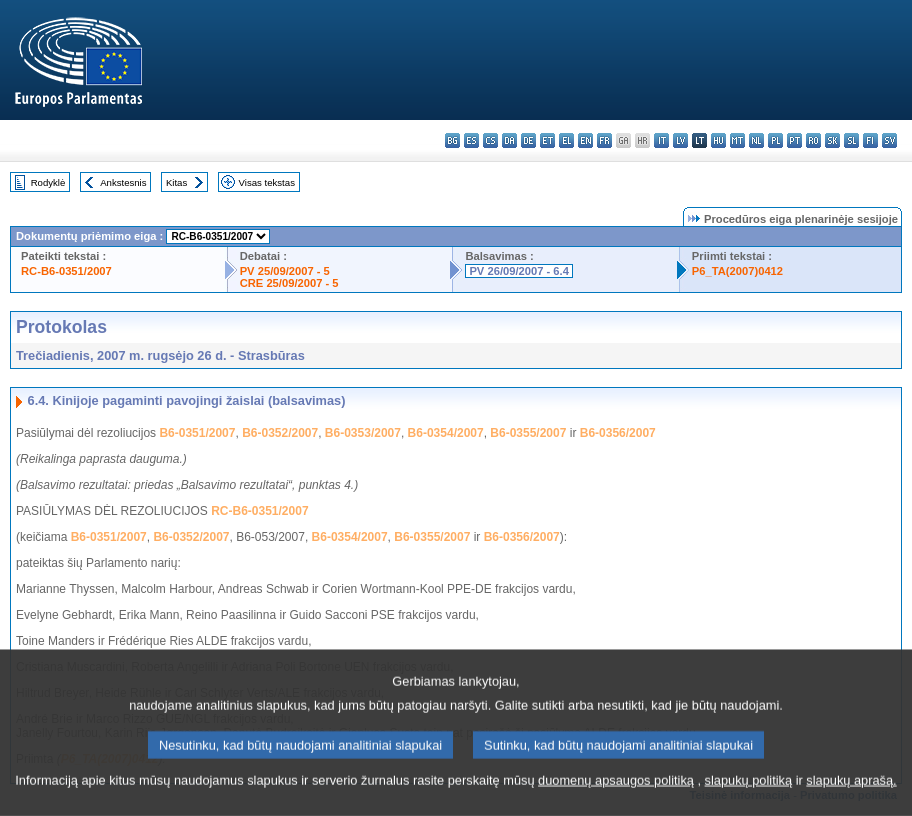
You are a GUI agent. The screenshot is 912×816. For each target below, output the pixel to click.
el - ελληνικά (566, 140)
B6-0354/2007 (446, 433)
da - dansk (509, 140)
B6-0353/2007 (363, 433)
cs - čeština (490, 140)
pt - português (794, 140)
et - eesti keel (547, 140)
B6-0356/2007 (618, 433)
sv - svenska (889, 140)
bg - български (452, 140)
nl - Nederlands (756, 140)
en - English (585, 140)
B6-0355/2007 (528, 433)
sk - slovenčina (832, 140)
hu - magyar (718, 140)
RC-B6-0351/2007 (66, 271)
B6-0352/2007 (280, 433)
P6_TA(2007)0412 (737, 271)
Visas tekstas (267, 182)
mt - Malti (737, 140)
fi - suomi (870, 140)
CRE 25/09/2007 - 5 (289, 283)
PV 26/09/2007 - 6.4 (519, 271)
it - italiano (661, 140)
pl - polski (775, 140)
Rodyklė (48, 182)
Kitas (176, 182)
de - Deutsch (528, 140)
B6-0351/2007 (197, 433)
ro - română (813, 140)
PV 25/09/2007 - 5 (285, 271)
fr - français (604, 140)
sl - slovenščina (851, 140)
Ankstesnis (123, 182)
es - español (471, 140)
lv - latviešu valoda (680, 140)
